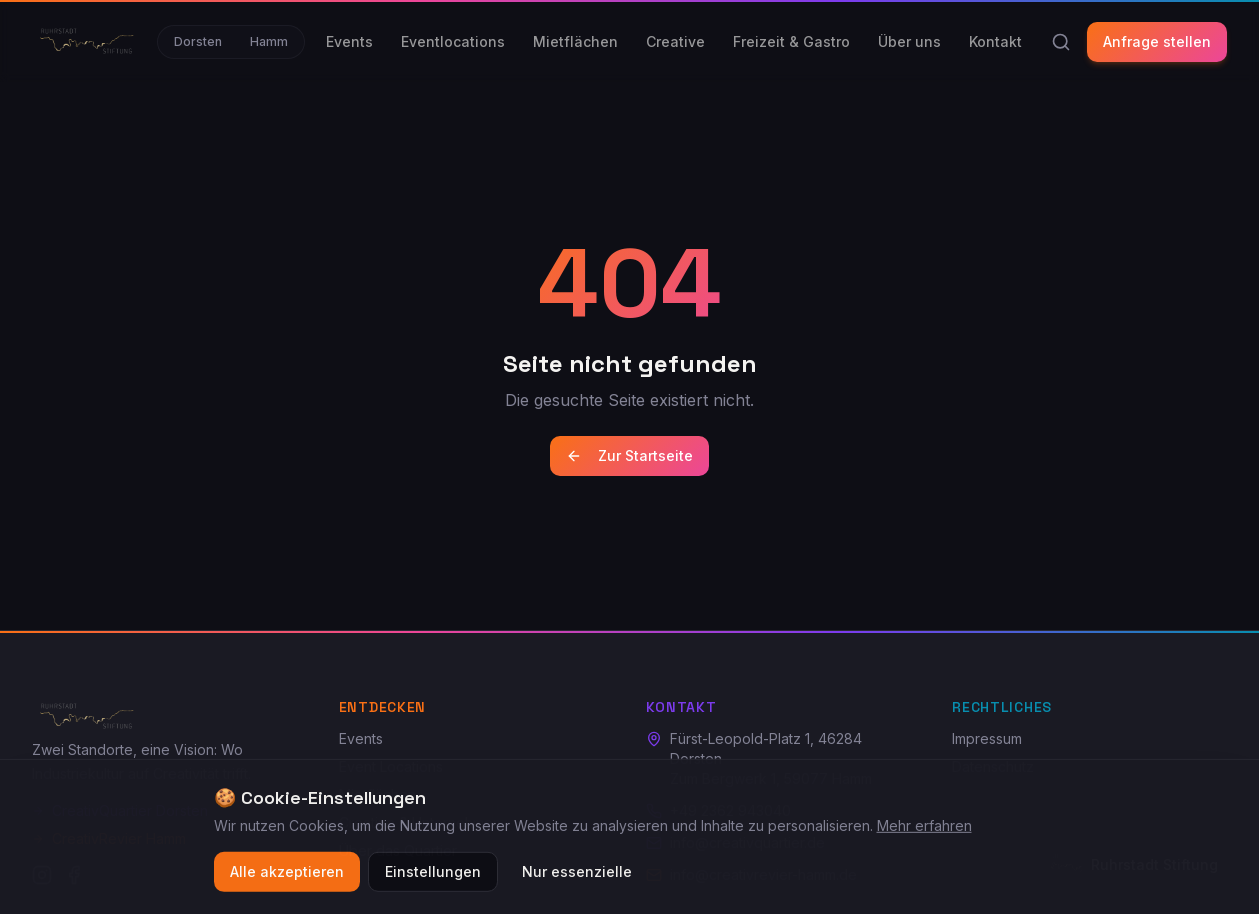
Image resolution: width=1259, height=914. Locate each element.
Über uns (909, 41)
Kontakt (995, 41)
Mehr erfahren (924, 829)
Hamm (269, 41)
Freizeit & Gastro (791, 41)
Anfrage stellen (1157, 41)
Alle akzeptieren (287, 875)
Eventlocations (453, 41)
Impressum (987, 738)
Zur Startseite (629, 455)
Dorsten (198, 41)
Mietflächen (575, 41)
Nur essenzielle (577, 875)
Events (349, 41)
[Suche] (1061, 42)
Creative (675, 41)
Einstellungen (433, 875)
